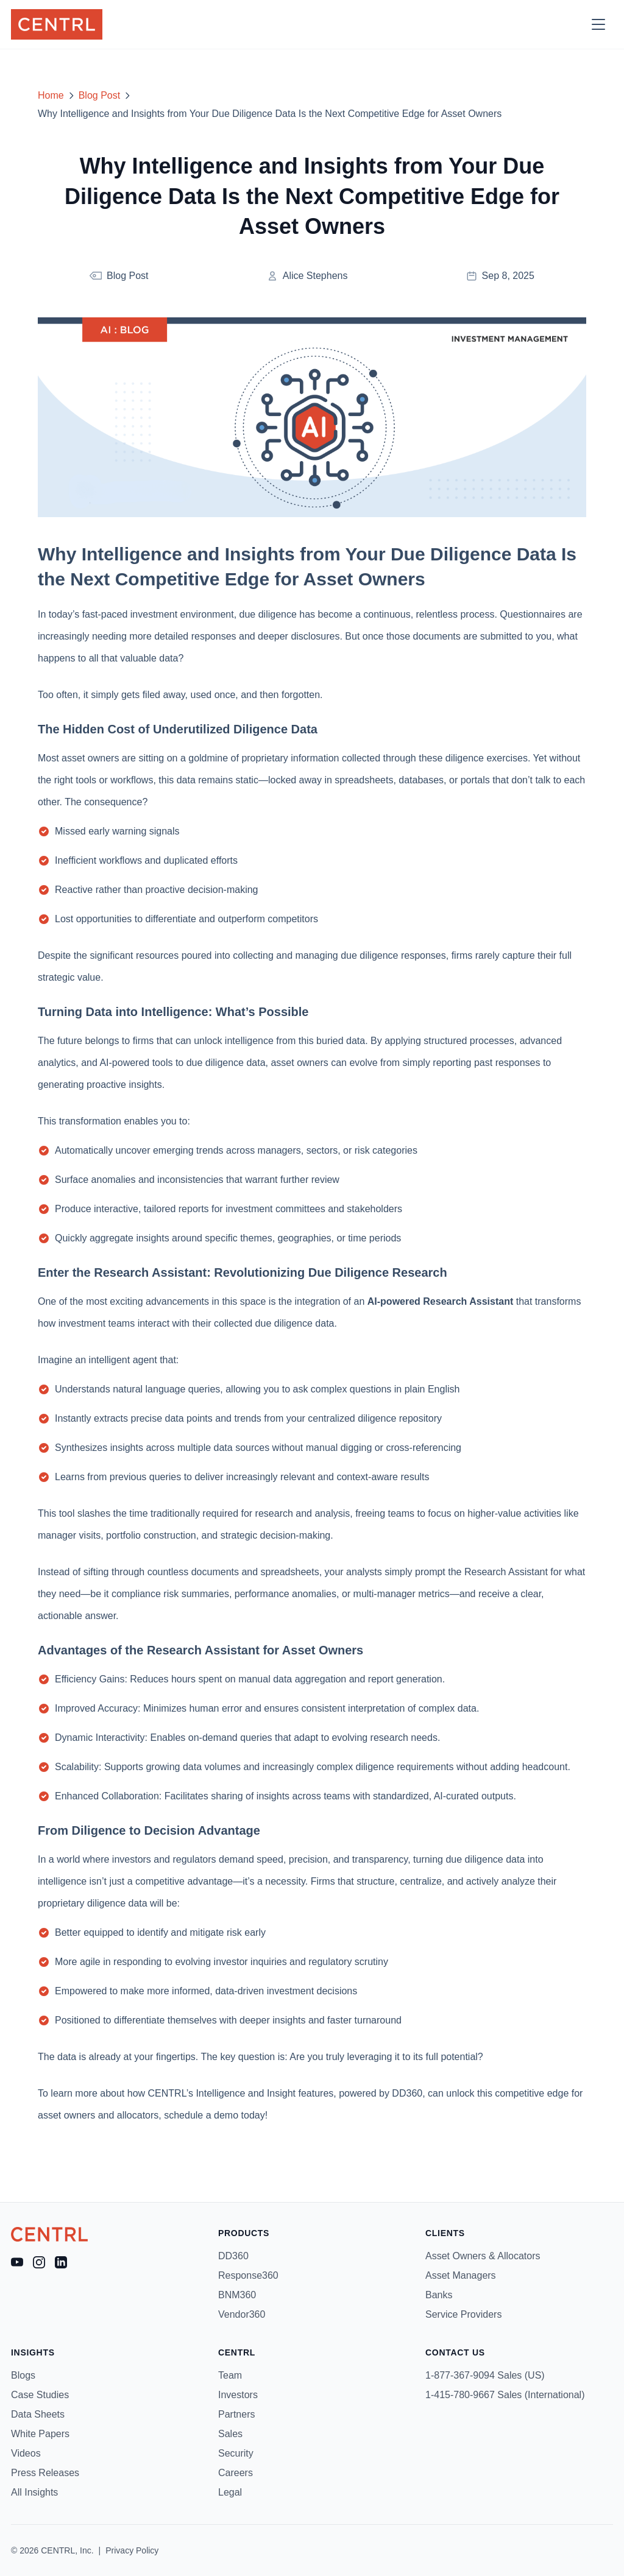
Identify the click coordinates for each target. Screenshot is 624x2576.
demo (226, 2115)
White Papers (40, 2434)
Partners (236, 2414)
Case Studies (40, 2395)
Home (51, 95)
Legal (230, 2492)
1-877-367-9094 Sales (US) (485, 2375)
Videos (26, 2453)
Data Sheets (38, 2414)
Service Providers (463, 2314)
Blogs (23, 2375)
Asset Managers (460, 2275)
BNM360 (237, 2295)
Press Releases (45, 2473)
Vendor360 (241, 2314)
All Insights (34, 2492)
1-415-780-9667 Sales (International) (505, 2395)
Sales (230, 2434)
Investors (238, 2395)
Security (236, 2453)
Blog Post (99, 95)
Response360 (248, 2275)
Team (230, 2375)
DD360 (233, 2256)
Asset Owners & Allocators (483, 2256)
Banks (438, 2295)
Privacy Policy (131, 2550)
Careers (235, 2473)
